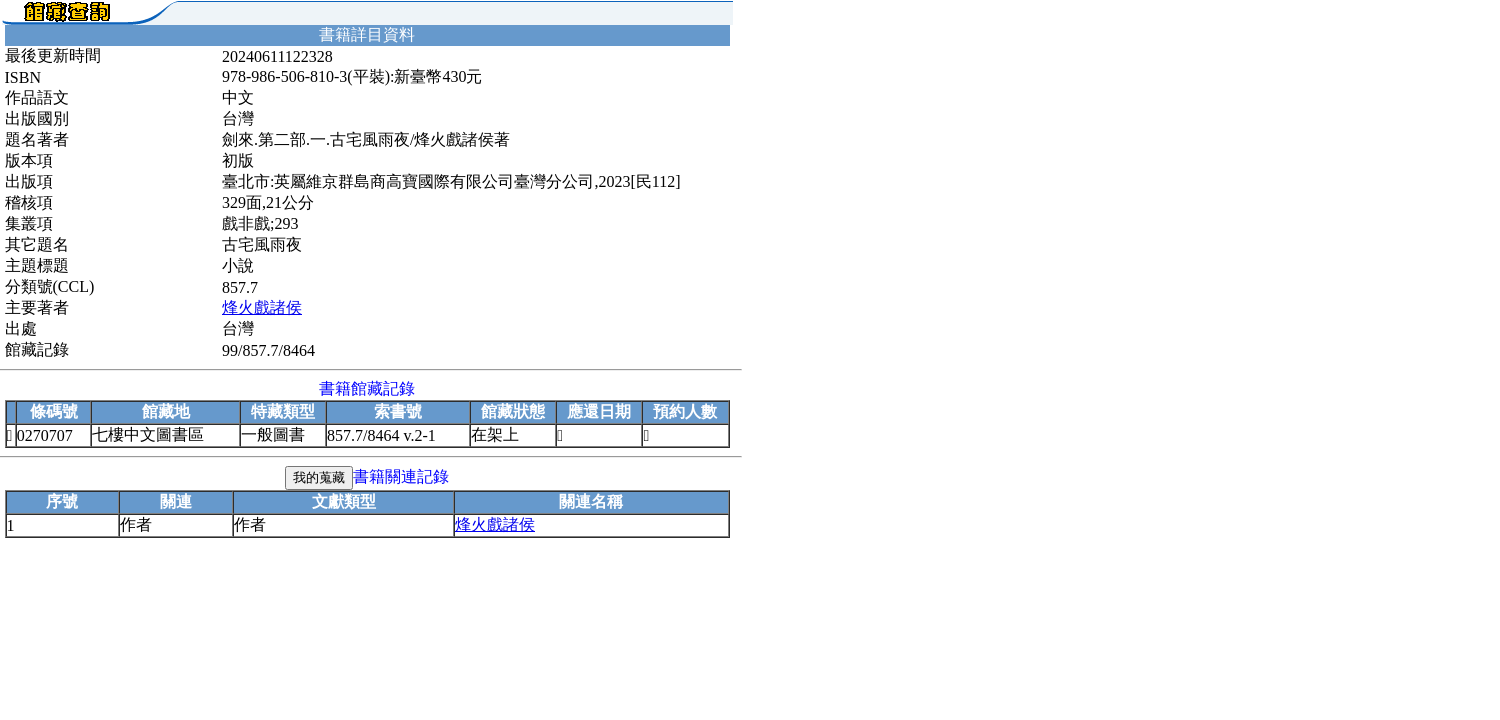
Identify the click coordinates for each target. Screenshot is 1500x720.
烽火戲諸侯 (262, 307)
